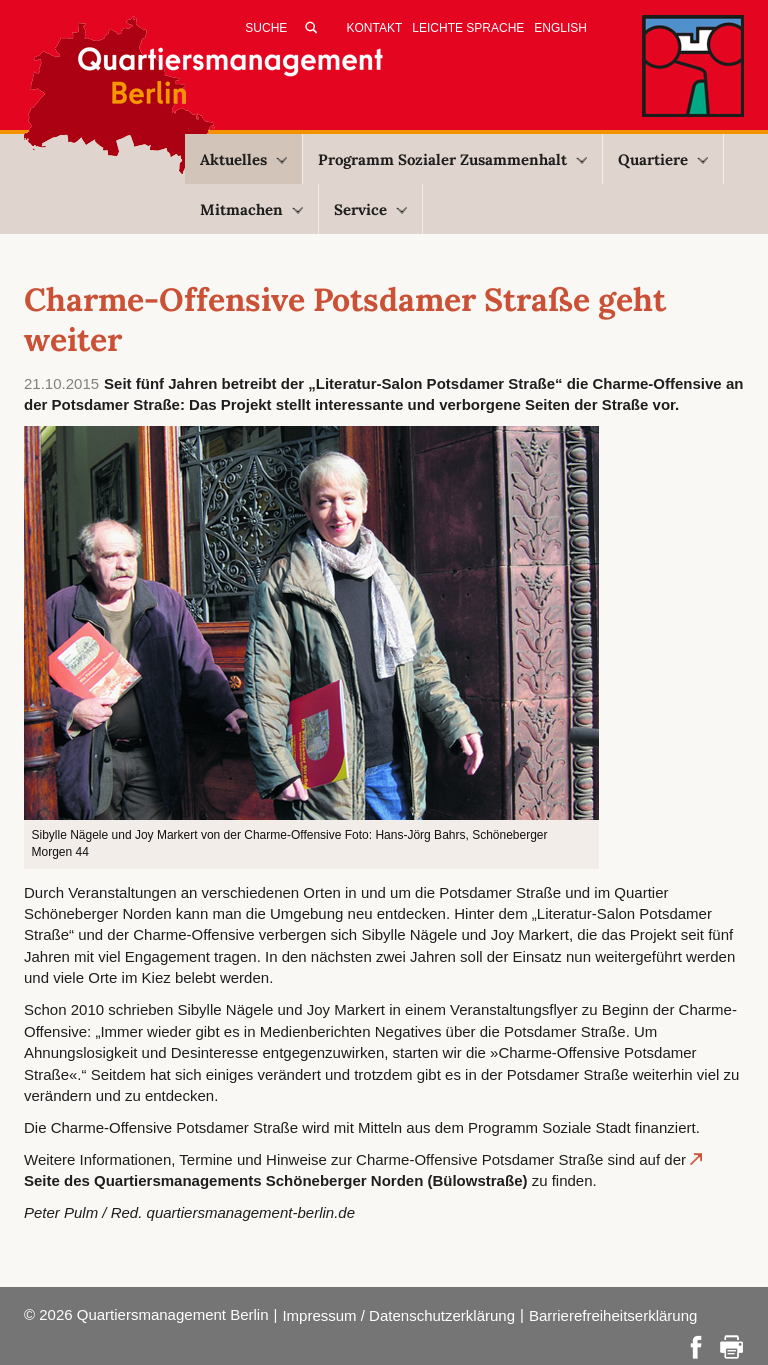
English (560, 28)
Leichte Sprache (468, 28)
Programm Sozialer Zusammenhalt (452, 159)
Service (370, 209)
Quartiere (663, 159)
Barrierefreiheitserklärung (613, 1315)
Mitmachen (251, 209)
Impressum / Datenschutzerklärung (398, 1315)
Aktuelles (243, 159)
